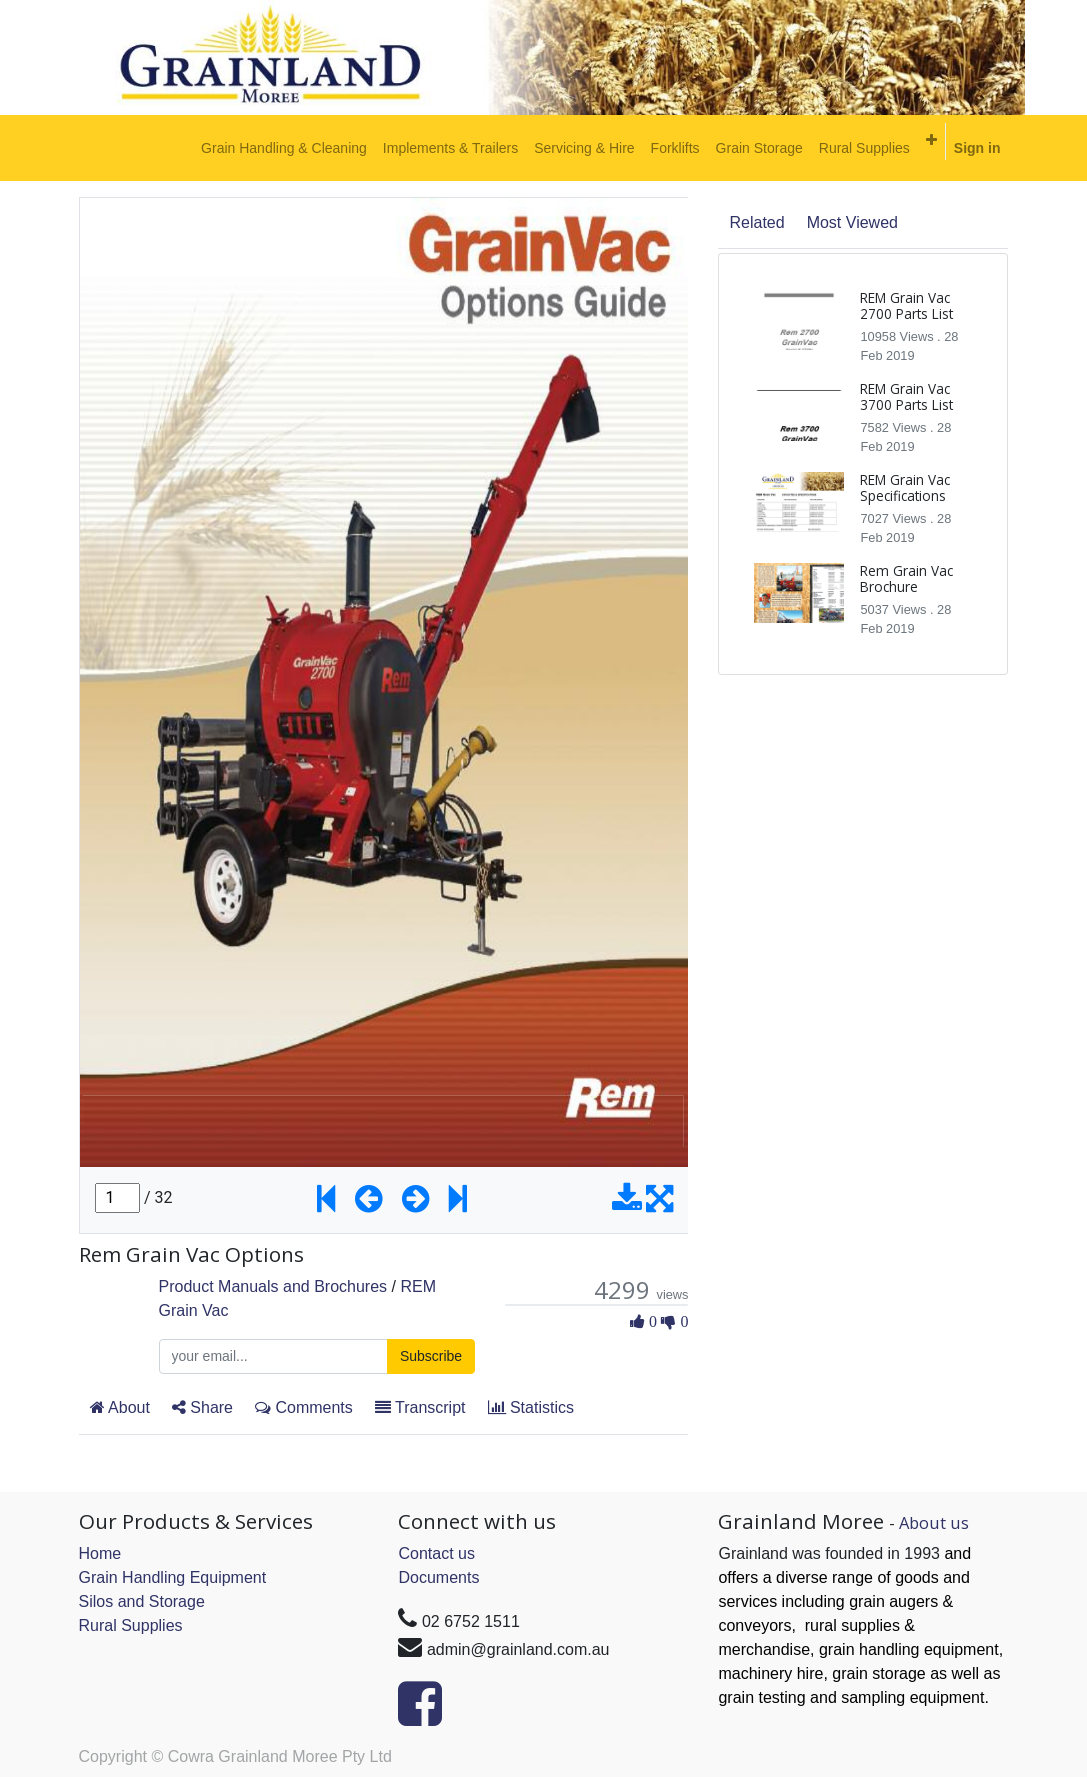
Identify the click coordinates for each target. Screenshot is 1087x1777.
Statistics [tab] (531, 1407)
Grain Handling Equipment (173, 1577)
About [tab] (120, 1407)
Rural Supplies (131, 1625)
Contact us (436, 1553)
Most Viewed (852, 222)
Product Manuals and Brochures (273, 1286)
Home (100, 1553)
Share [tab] (202, 1407)
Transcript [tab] (420, 1407)
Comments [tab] (304, 1407)
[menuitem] (284, 148)
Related (756, 222)
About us (934, 1522)
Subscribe (431, 1356)
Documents (438, 1577)
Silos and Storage (142, 1601)
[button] (931, 140)
